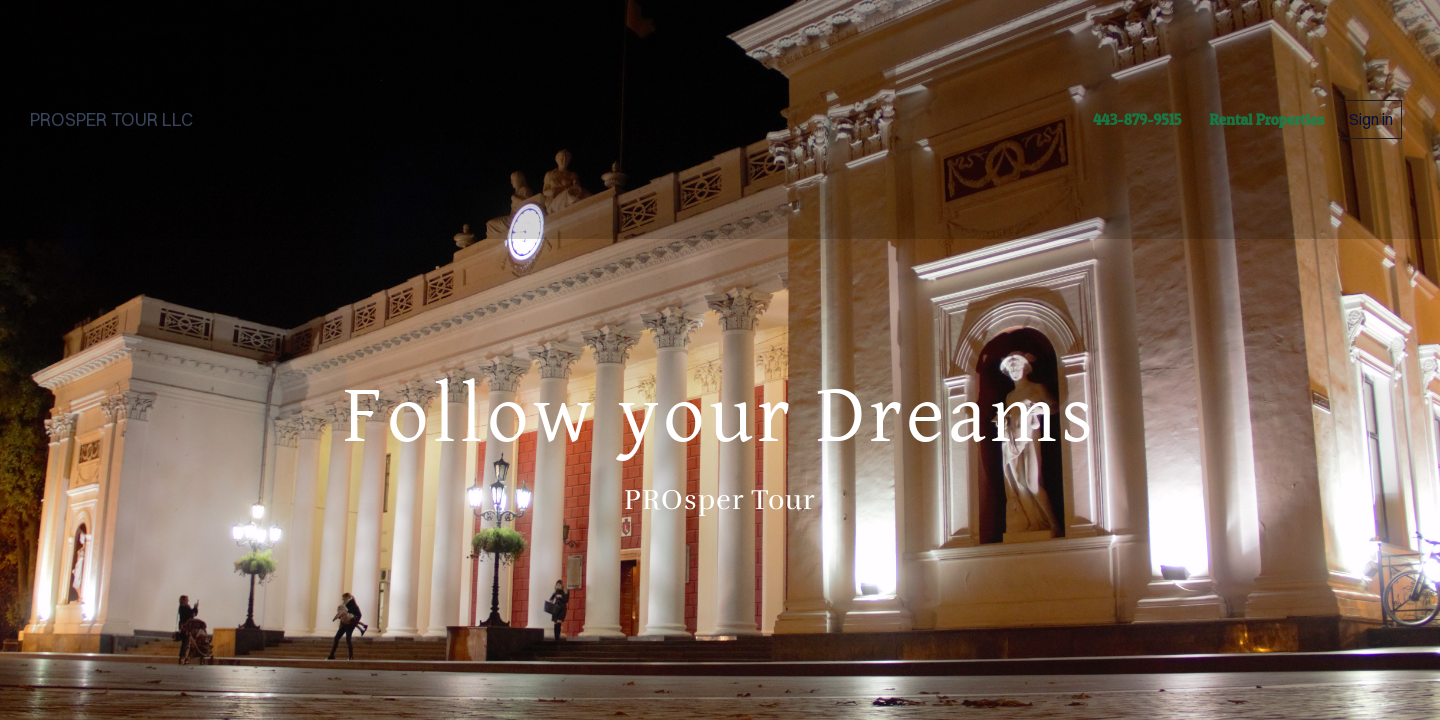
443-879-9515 (1137, 119)
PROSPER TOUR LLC (111, 119)
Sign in (1371, 119)
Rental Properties (1266, 119)
